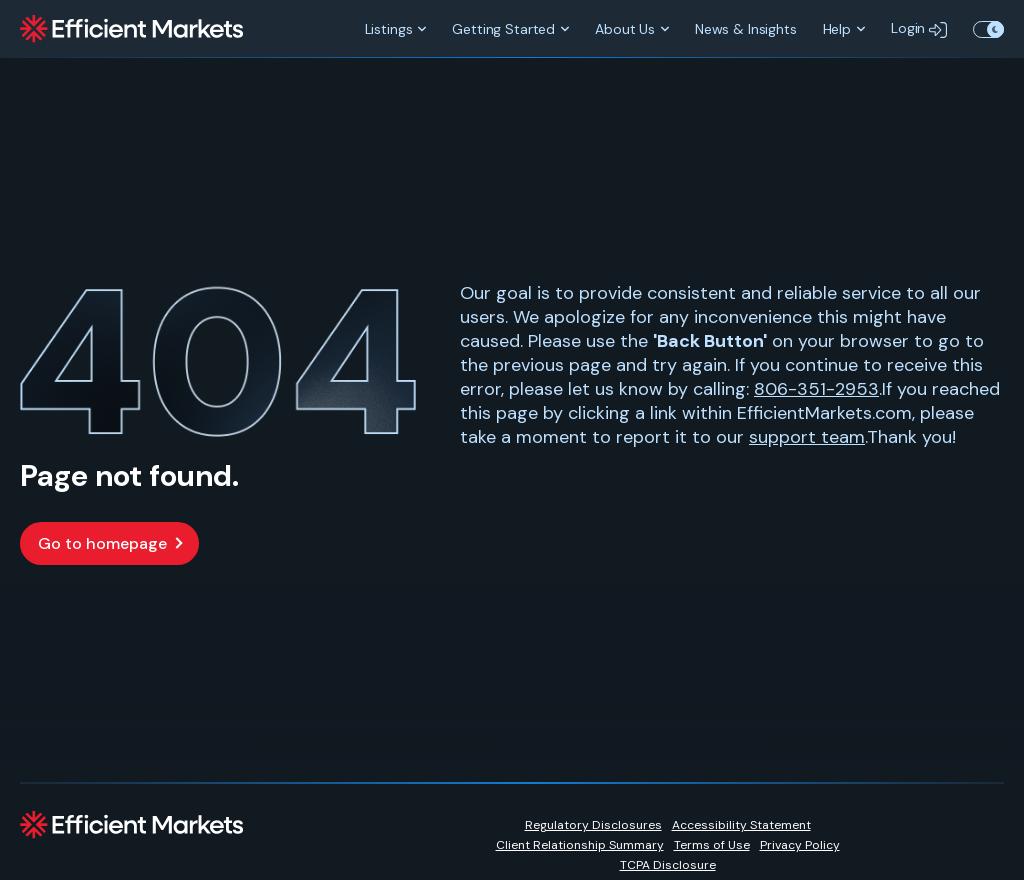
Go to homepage (102, 543)
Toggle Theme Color (988, 29)
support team (807, 437)
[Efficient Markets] (131, 28)
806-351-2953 (816, 389)
